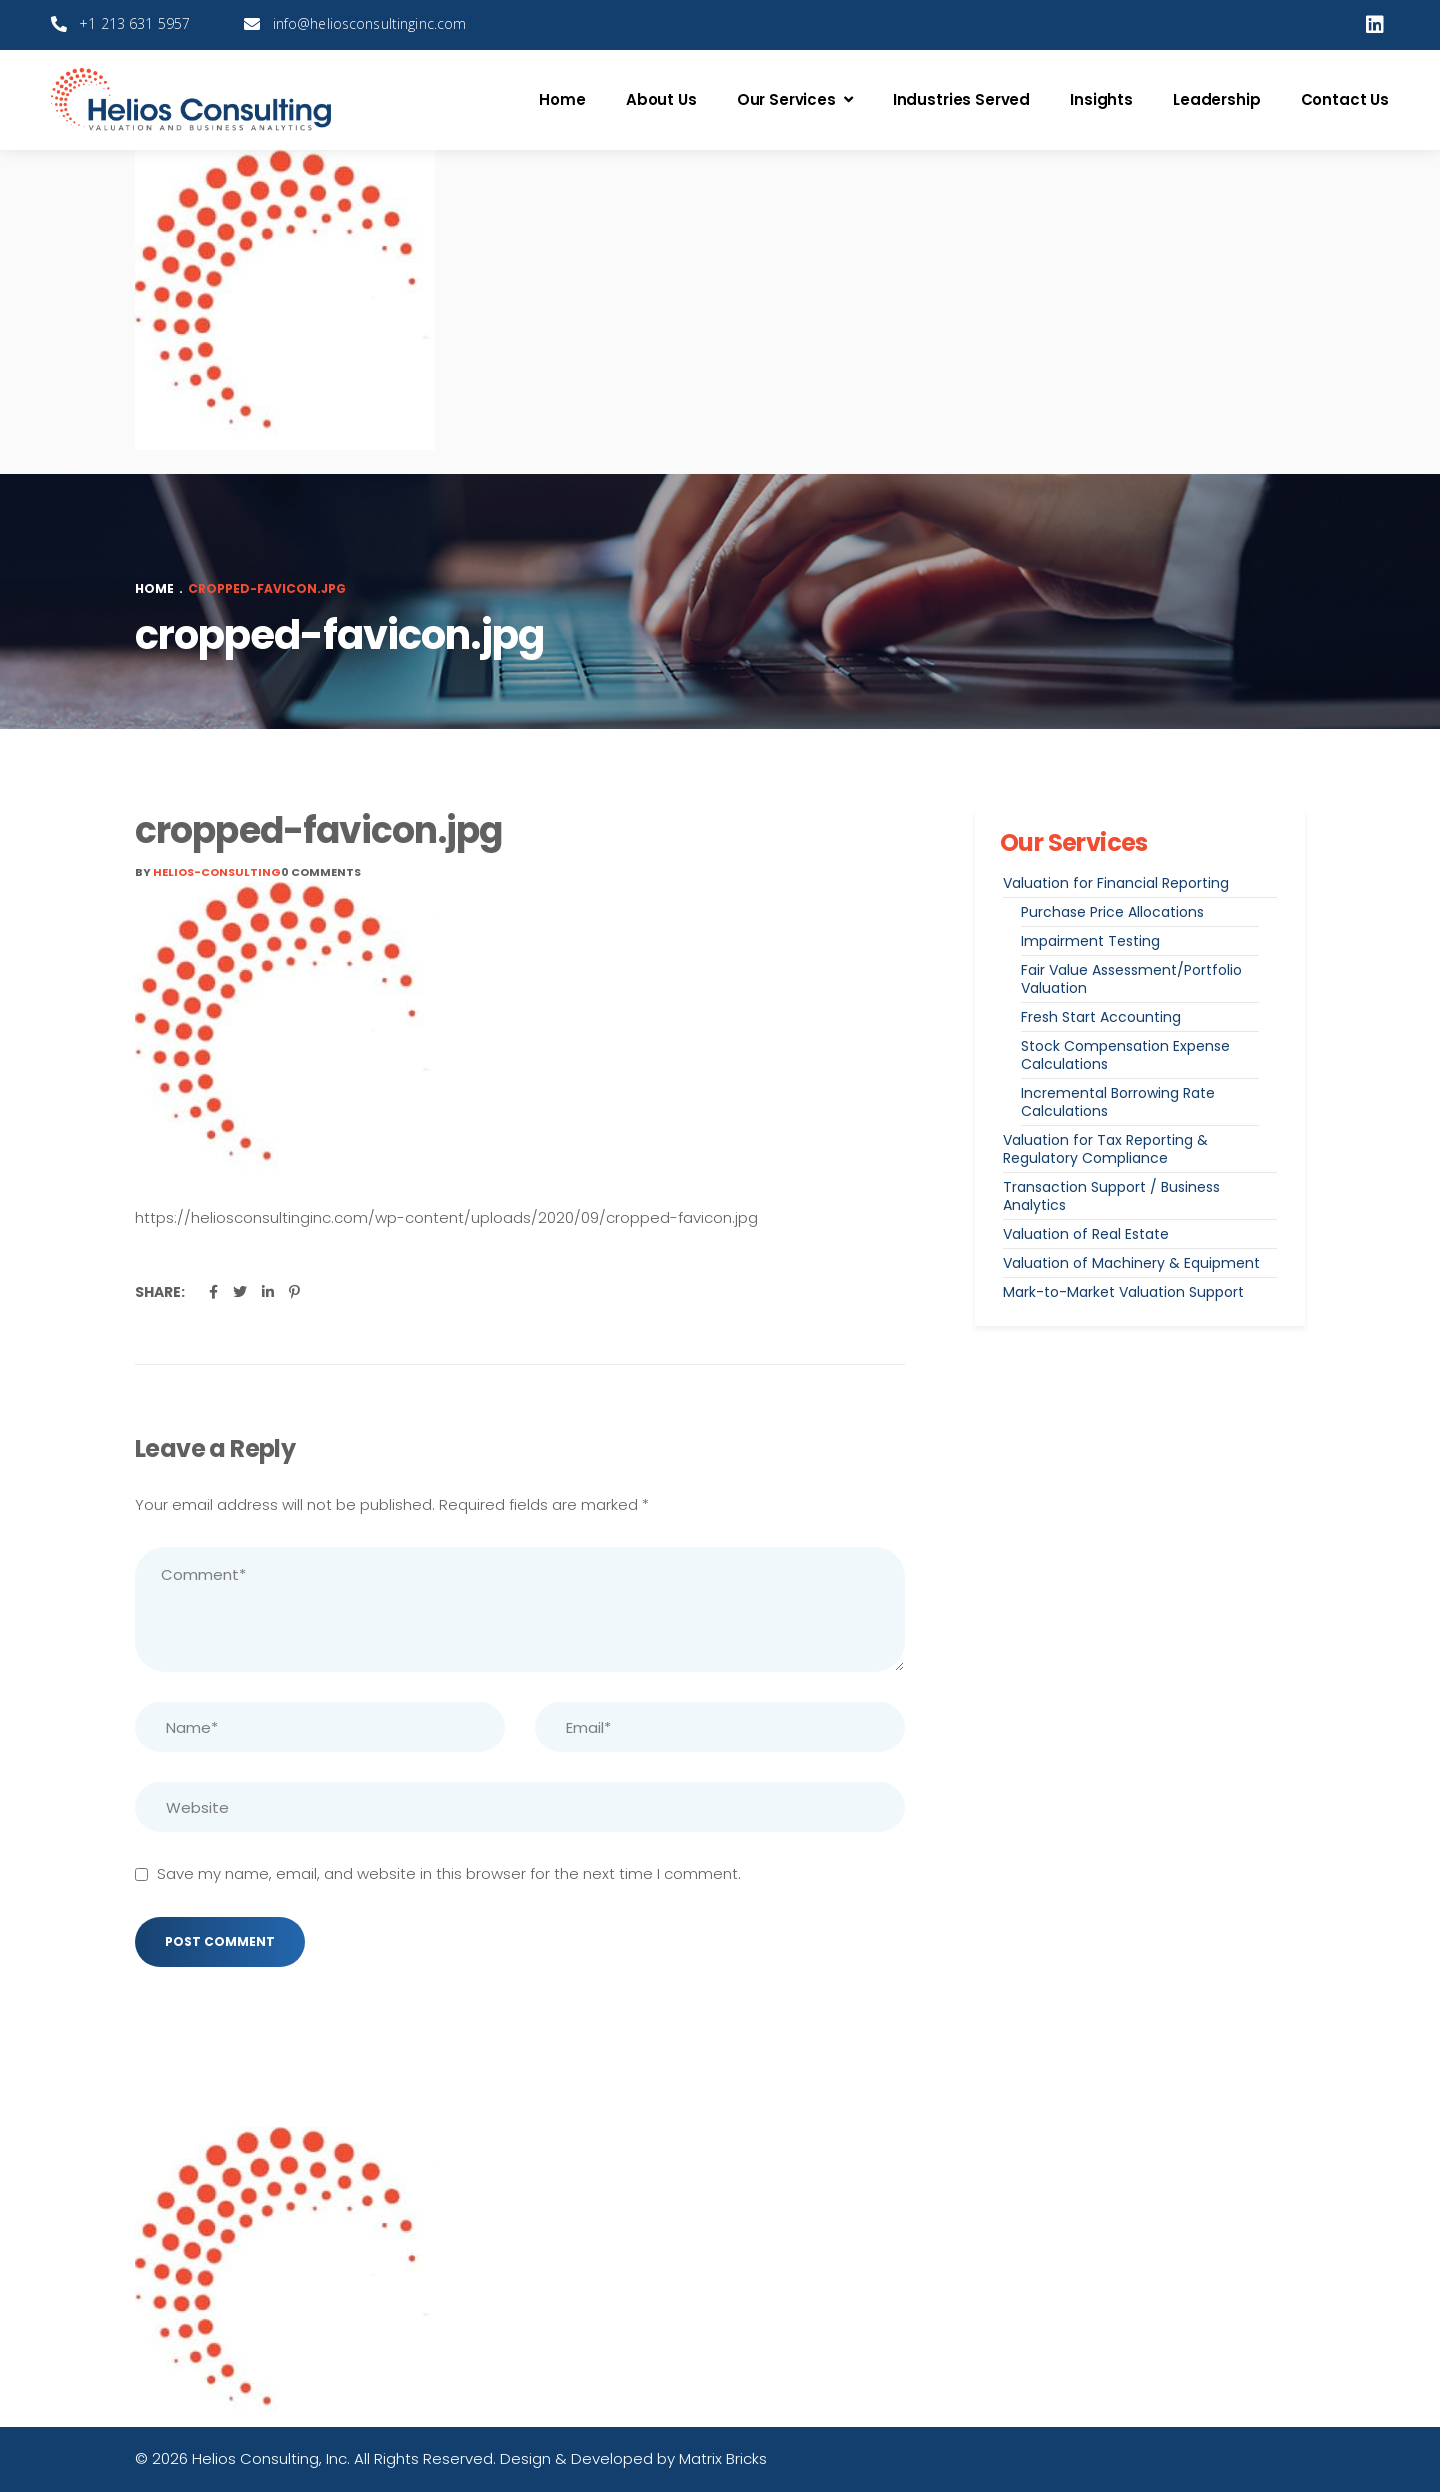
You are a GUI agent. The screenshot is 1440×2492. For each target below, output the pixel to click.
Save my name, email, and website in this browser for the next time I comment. (449, 1873)
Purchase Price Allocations (1112, 912)
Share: (160, 1292)
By (208, 872)
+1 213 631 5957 (134, 23)
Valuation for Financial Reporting (1116, 883)
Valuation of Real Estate (1086, 1234)
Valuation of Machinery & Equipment (1131, 1263)
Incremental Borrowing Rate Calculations (1118, 1102)
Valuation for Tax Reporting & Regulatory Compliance (1105, 1149)
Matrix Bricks (723, 2458)
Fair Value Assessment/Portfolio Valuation (1131, 979)
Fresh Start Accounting (1101, 1017)
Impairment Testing (1090, 941)
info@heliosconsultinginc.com (370, 23)
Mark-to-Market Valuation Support (1123, 1292)
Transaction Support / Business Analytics (1111, 1196)
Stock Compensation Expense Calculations (1125, 1055)
